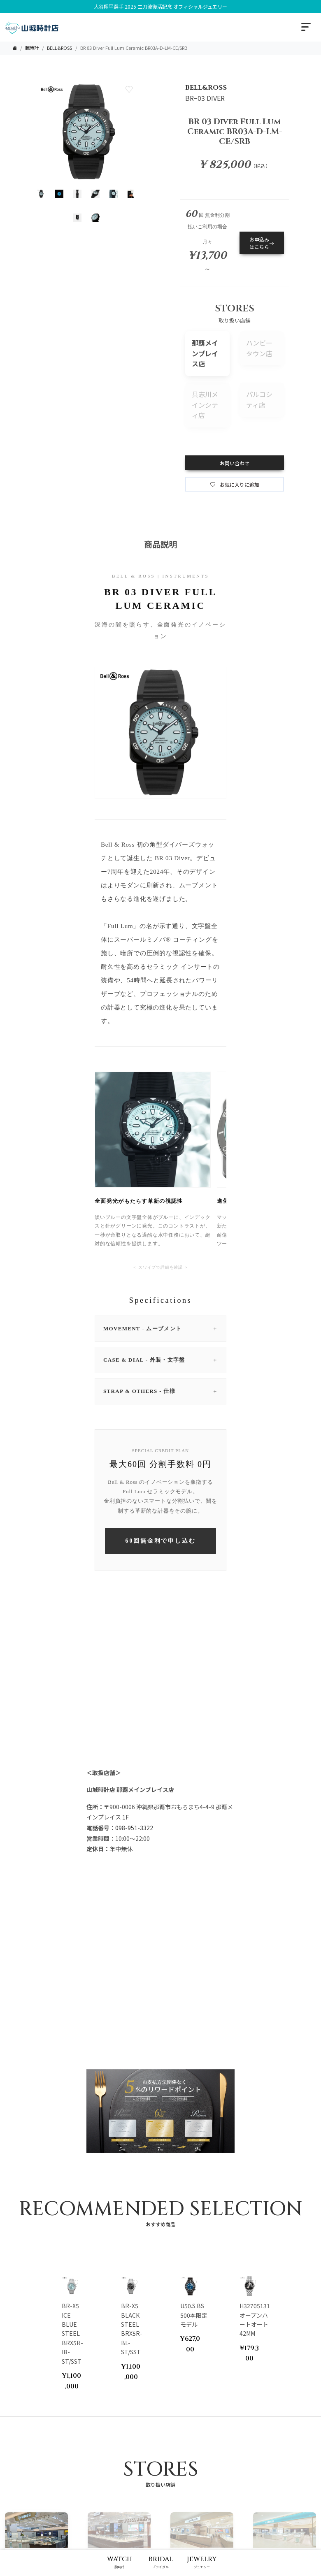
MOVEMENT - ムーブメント (160, 1329)
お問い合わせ (234, 463)
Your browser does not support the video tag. (160, 1710)
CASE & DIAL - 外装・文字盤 (160, 1360)
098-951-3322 (134, 1828)
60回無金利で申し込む (161, 1541)
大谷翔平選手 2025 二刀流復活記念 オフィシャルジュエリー (160, 6)
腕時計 (32, 47)
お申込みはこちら (261, 243)
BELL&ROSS (59, 47)
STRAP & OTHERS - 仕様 (160, 1391)
